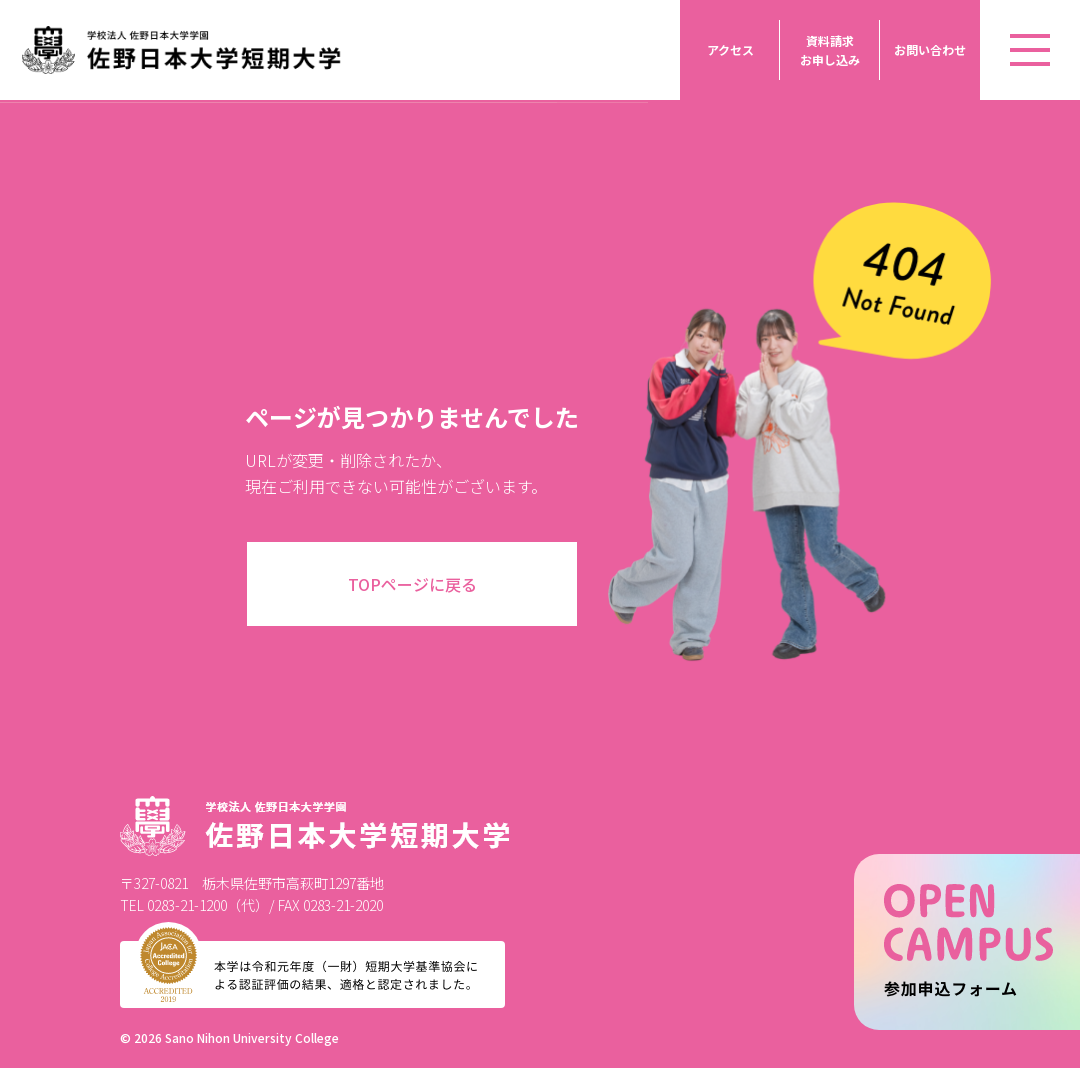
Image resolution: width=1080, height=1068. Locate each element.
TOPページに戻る (412, 584)
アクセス (730, 49)
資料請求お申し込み (830, 50)
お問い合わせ (930, 49)
